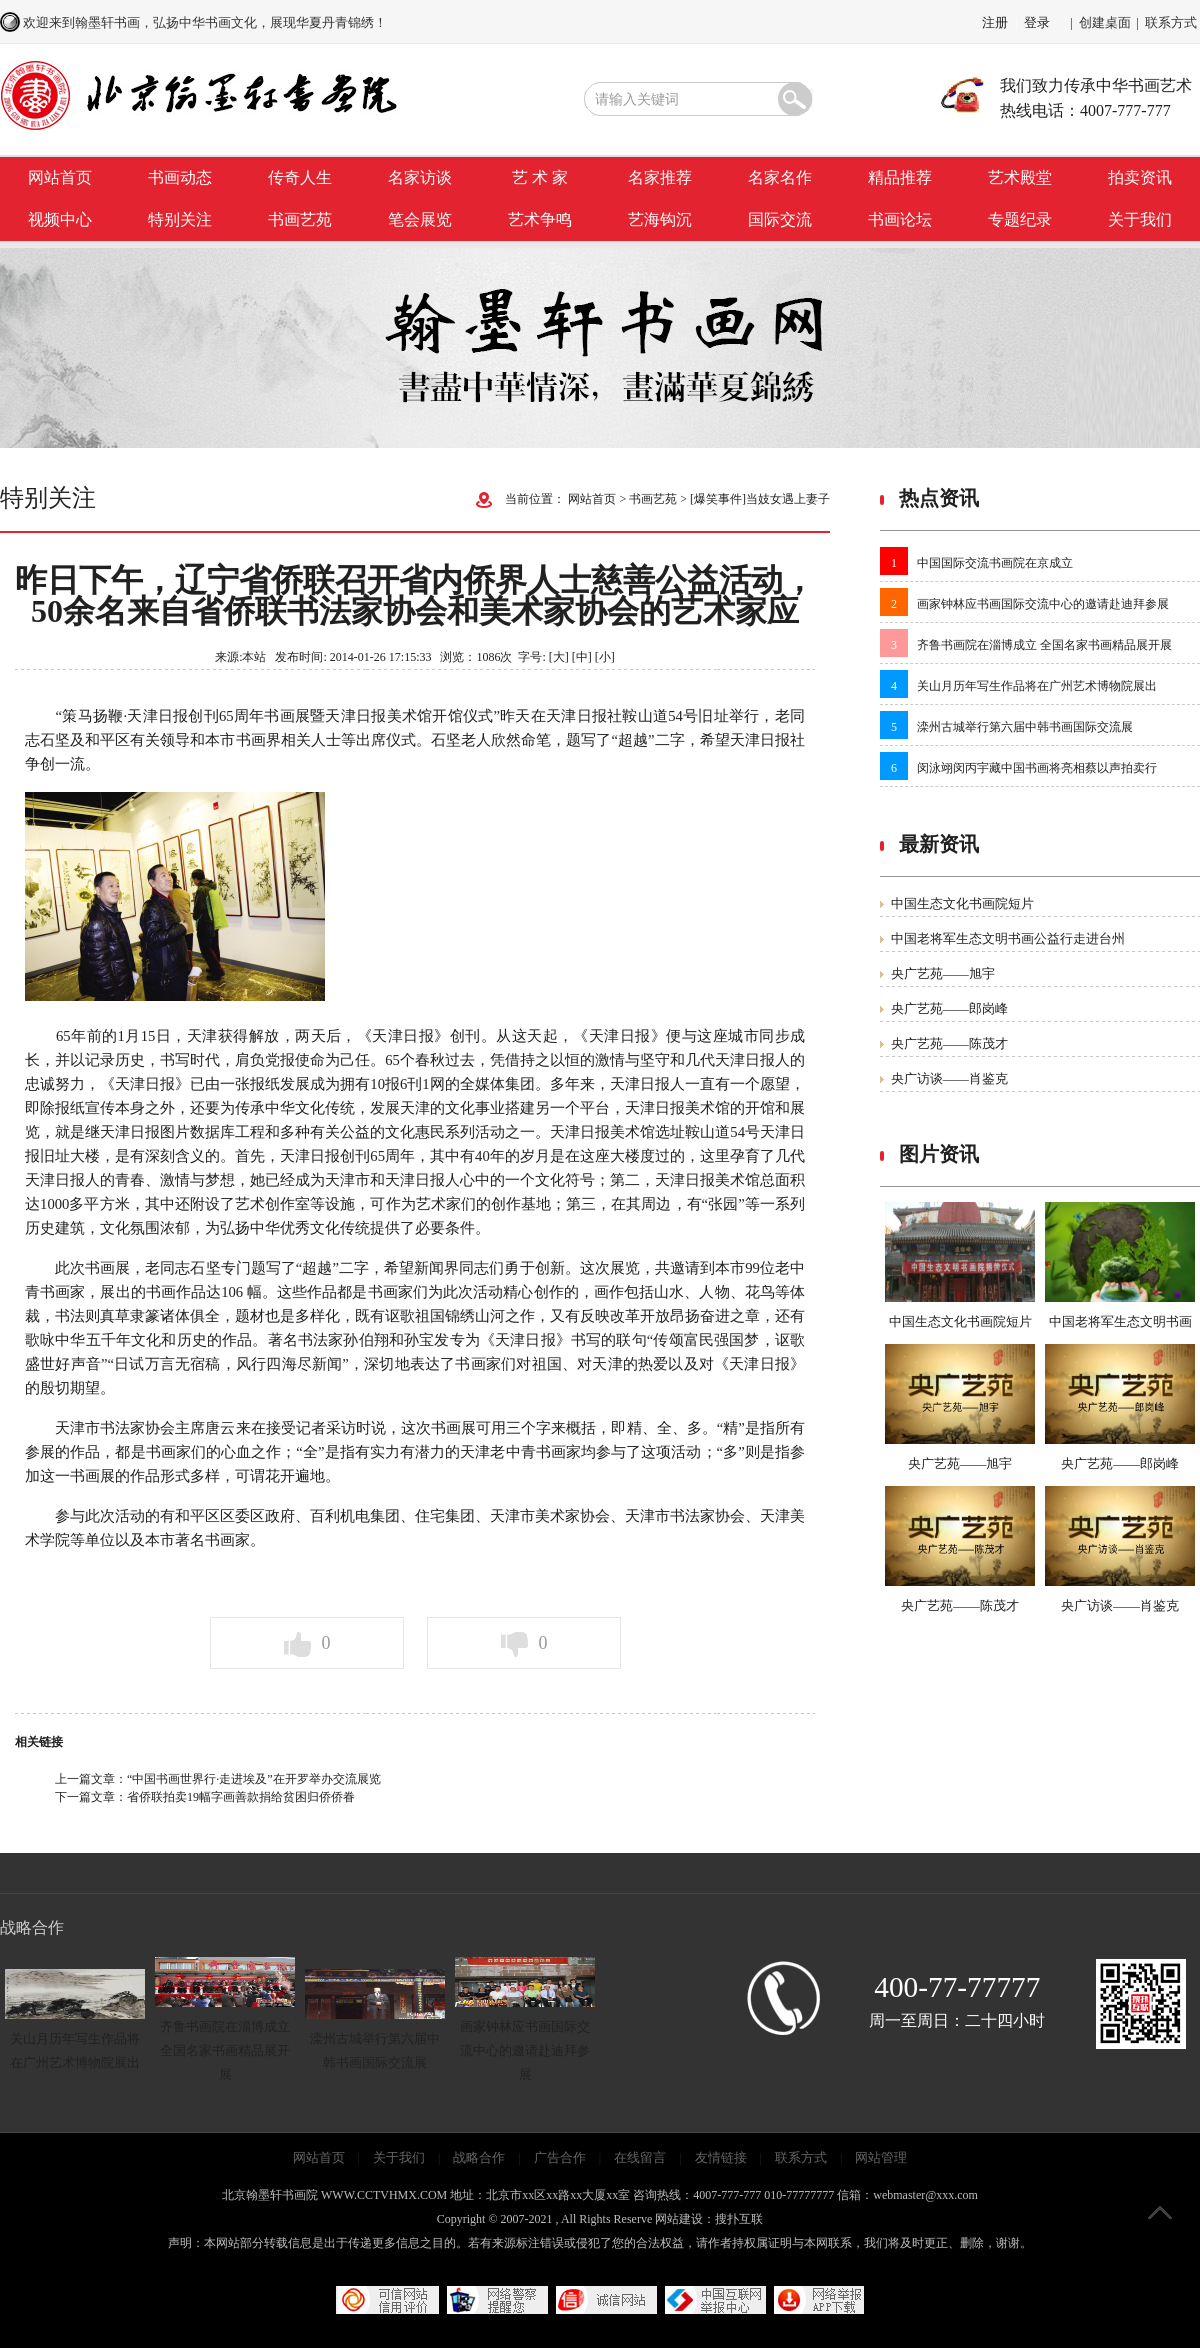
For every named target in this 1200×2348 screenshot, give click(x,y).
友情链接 (721, 2157)
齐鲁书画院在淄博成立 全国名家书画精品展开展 (1044, 645)
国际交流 (780, 219)
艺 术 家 (540, 177)
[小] (605, 657)
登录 (1037, 22)
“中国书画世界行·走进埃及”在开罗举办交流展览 (254, 1779)
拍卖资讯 (1140, 177)
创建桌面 (1105, 22)
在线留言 (640, 2157)
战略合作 (479, 2157)
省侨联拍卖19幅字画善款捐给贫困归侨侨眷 (241, 1797)
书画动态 (180, 177)
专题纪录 (1020, 219)
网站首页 (60, 177)
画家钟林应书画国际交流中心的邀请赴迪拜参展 (1043, 604)
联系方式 (1171, 22)
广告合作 (560, 2157)
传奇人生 (300, 177)
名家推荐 (660, 177)
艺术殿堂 (1020, 177)
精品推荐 (900, 177)
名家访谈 (420, 177)
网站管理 (881, 2157)
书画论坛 (900, 219)
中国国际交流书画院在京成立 (995, 563)
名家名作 (780, 177)
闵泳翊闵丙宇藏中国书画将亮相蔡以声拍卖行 (1037, 768)
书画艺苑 (300, 219)
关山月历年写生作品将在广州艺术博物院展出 (1037, 686)
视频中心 (60, 219)
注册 (995, 22)
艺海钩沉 (660, 219)
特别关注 (180, 219)
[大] (559, 657)
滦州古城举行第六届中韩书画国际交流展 (1025, 727)
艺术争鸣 (540, 219)
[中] (582, 657)
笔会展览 (420, 219)
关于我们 (1140, 219)
